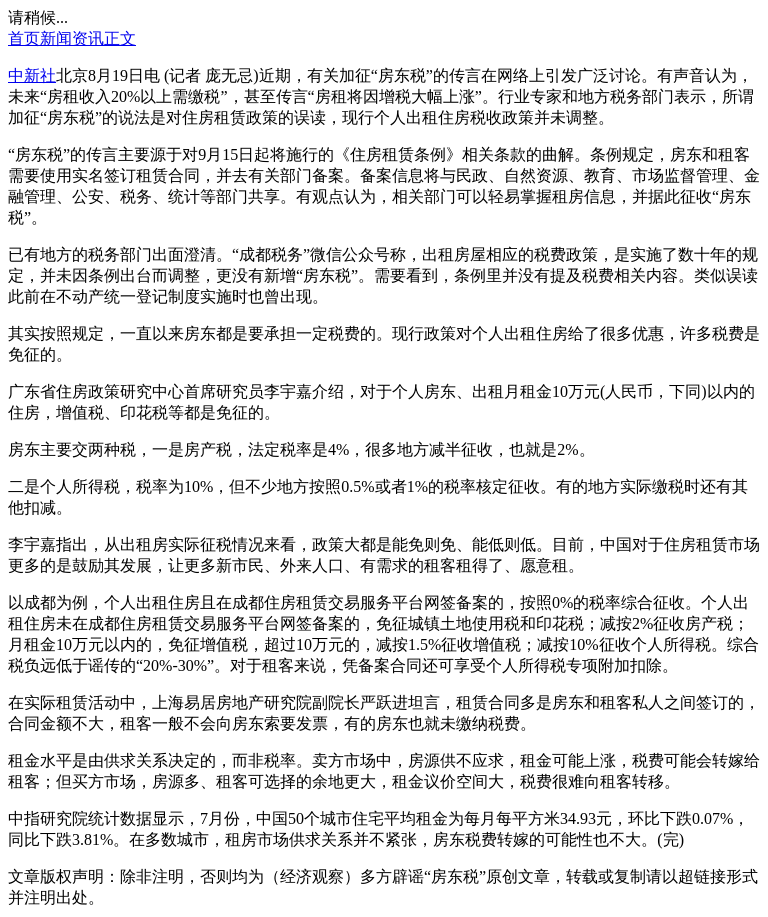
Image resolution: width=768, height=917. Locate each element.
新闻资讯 (72, 38)
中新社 (32, 75)
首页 (24, 38)
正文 (120, 38)
